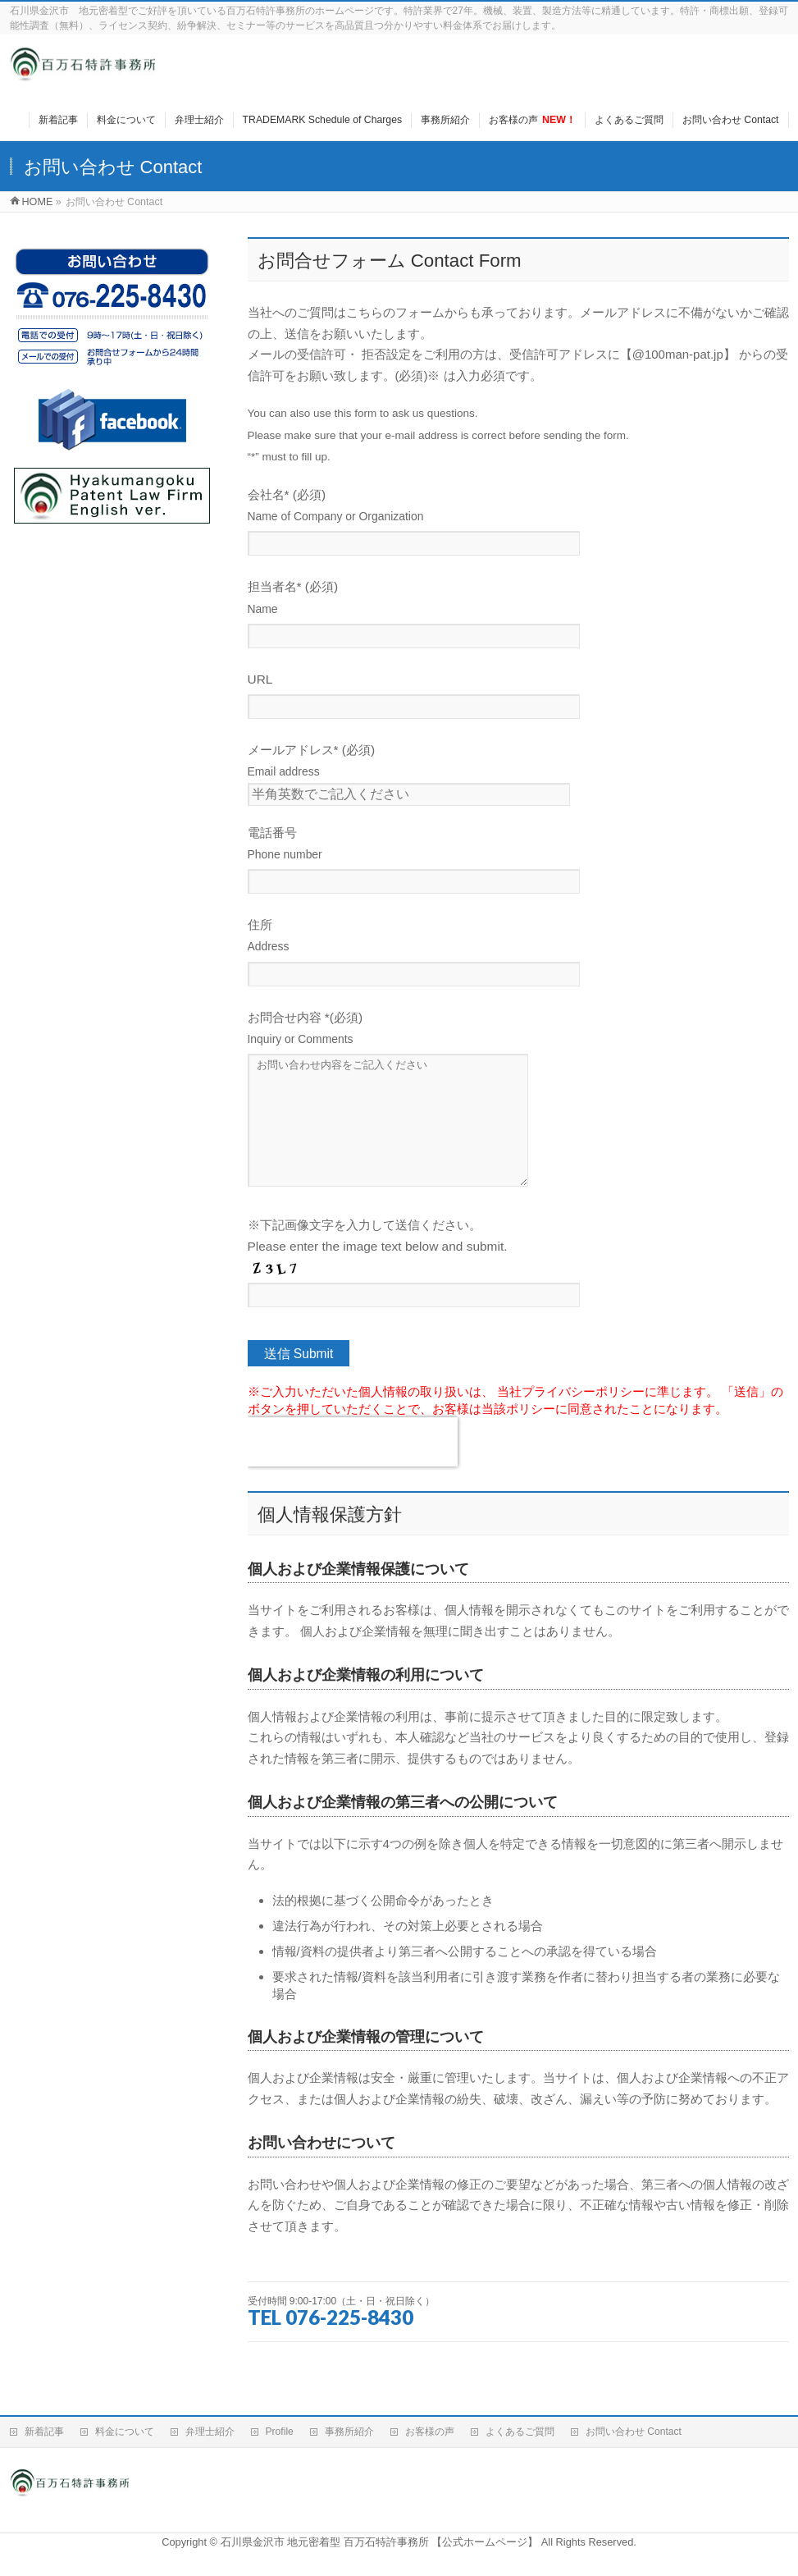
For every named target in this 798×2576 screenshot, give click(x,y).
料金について (124, 2432)
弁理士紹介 (210, 2432)
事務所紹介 (349, 2432)
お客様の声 (429, 2432)
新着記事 (44, 2432)
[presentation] (353, 1466)
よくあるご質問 (520, 2432)
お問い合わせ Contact (634, 2432)
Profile (280, 2432)
